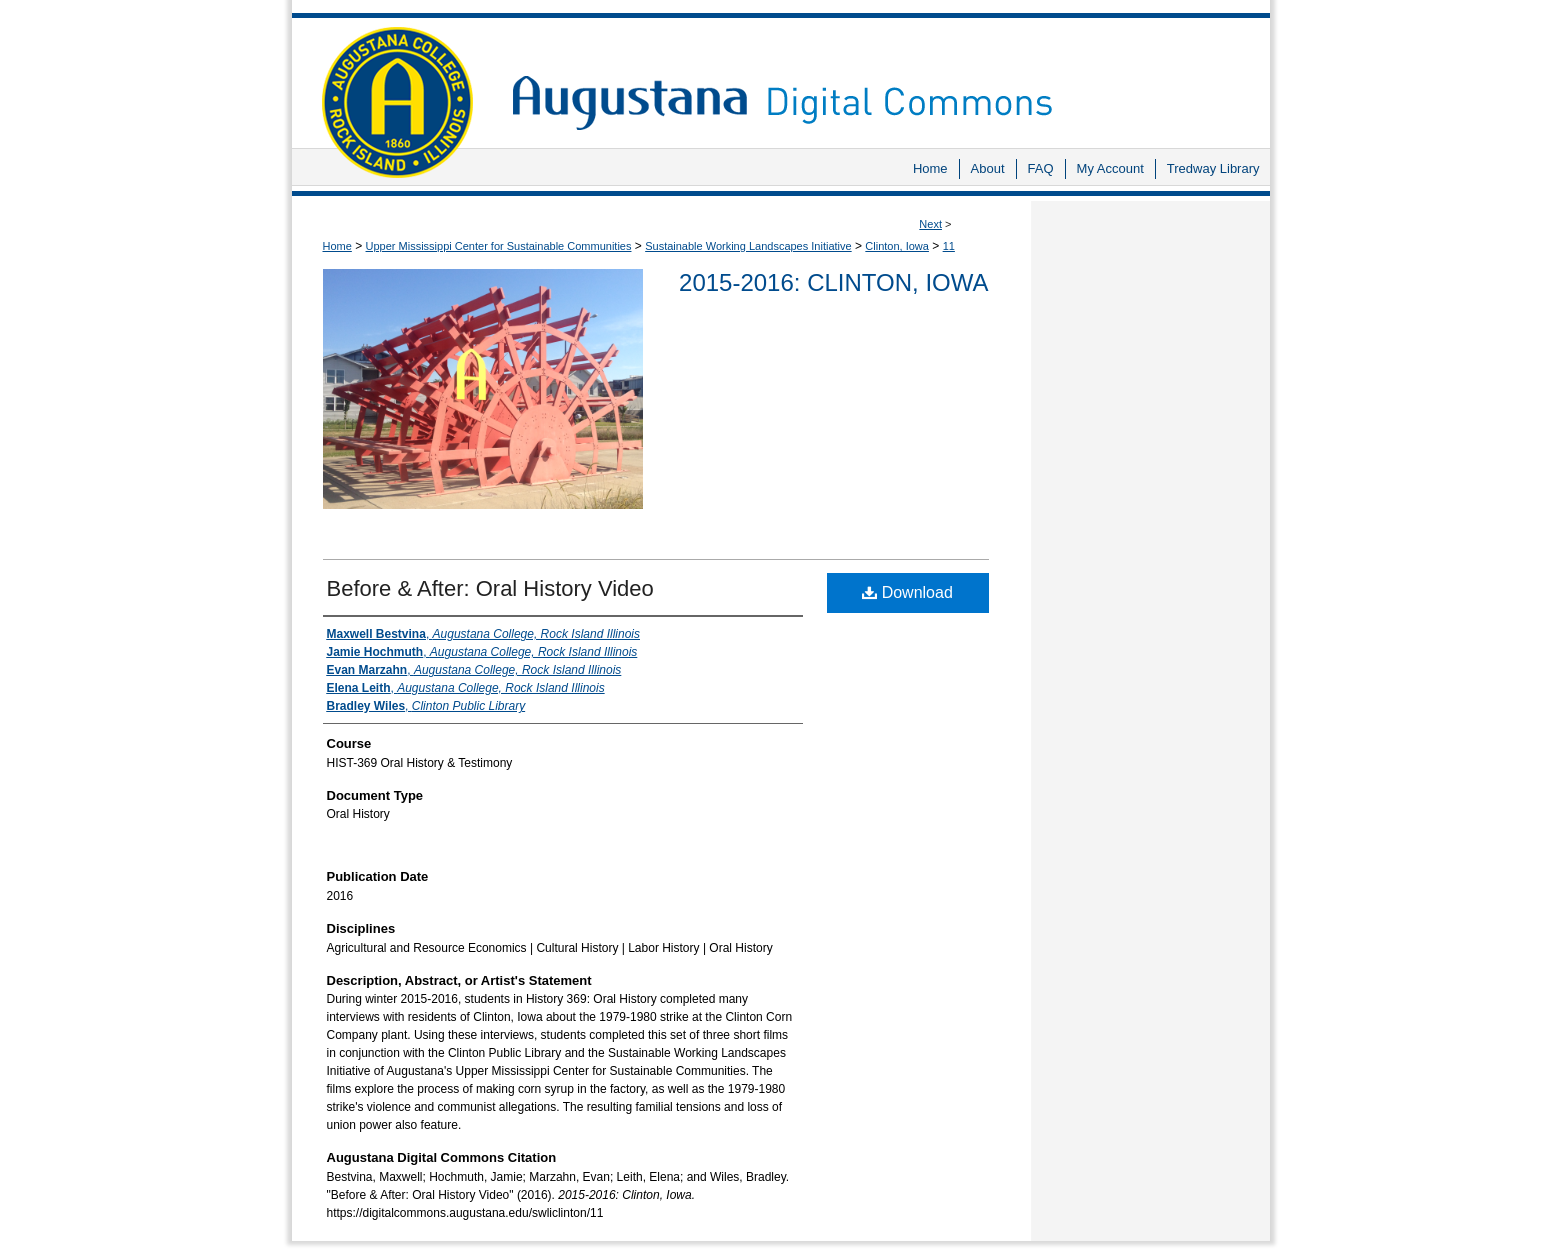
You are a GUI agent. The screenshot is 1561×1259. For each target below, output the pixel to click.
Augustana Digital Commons (881, 74)
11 (949, 246)
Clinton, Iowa (897, 246)
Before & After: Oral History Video (490, 588)
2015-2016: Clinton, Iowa (833, 282)
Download (907, 592)
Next (930, 224)
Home (337, 246)
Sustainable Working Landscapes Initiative (748, 246)
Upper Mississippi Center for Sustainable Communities (499, 246)
